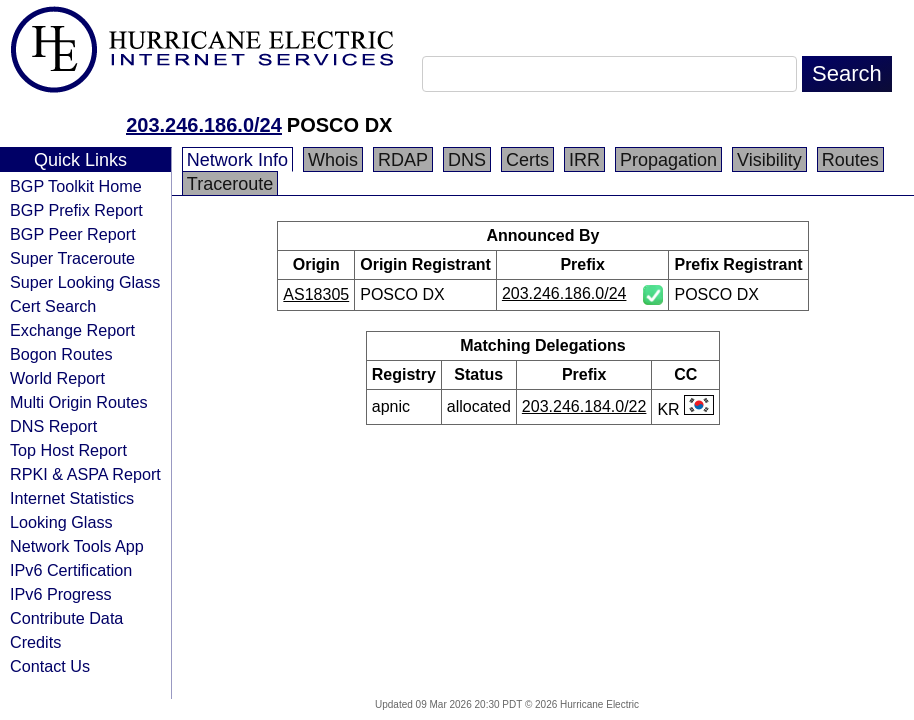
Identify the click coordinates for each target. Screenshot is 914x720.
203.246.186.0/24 (204, 125)
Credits (35, 642)
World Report (57, 378)
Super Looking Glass (85, 282)
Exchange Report (72, 330)
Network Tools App (77, 546)
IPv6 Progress (61, 594)
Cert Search (53, 306)
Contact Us (50, 666)
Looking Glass (61, 522)
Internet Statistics (72, 498)
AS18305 (316, 294)
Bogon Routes (61, 354)
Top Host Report (68, 450)
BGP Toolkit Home (76, 186)
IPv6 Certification (71, 570)
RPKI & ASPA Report (85, 474)
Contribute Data (66, 618)
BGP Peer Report (73, 234)
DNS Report (53, 426)
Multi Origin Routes (79, 402)
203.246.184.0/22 (584, 406)
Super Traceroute (72, 258)
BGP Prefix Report (76, 210)
